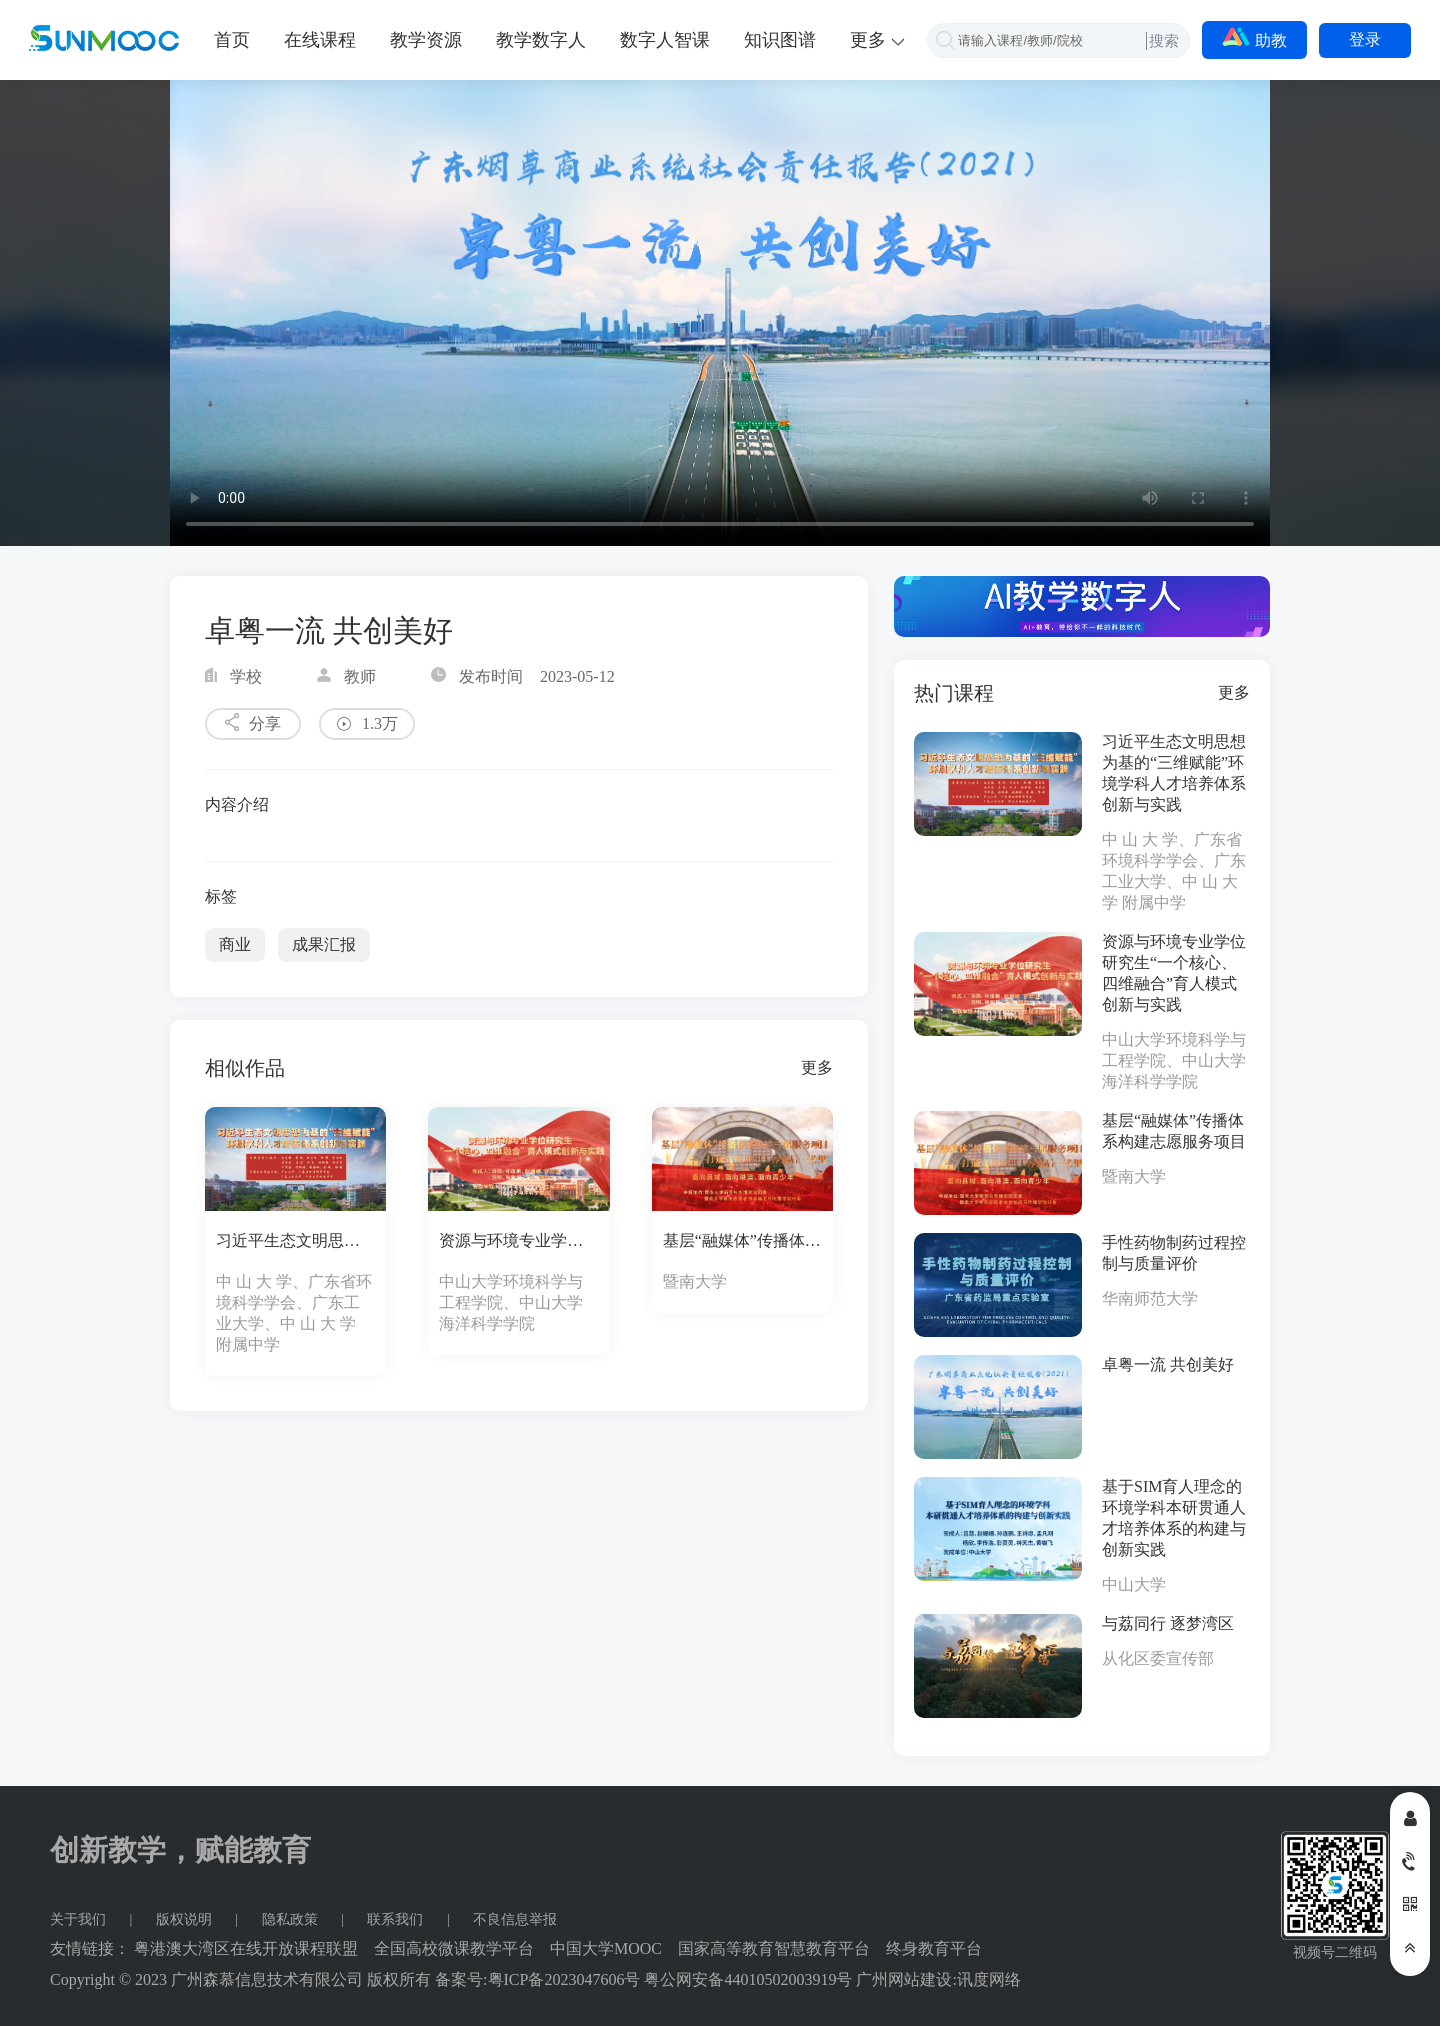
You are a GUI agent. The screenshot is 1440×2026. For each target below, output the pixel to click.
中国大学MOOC (606, 1948)
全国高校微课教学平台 (454, 1948)
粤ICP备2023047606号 (564, 1979)
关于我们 (80, 1919)
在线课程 (320, 40)
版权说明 (186, 1919)
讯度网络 (989, 1979)
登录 (1365, 39)
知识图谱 (780, 40)
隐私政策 (292, 1919)
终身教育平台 (934, 1948)
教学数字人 (541, 40)
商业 (235, 944)
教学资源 (426, 40)
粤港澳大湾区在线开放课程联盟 (246, 1948)
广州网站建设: (906, 1979)
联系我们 (397, 1919)
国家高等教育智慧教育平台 (774, 1948)
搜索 (1164, 40)
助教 (1254, 38)
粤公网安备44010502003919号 (748, 1979)
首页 (232, 40)
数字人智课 (665, 40)
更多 (817, 1067)
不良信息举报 (515, 1919)
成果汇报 (324, 944)
